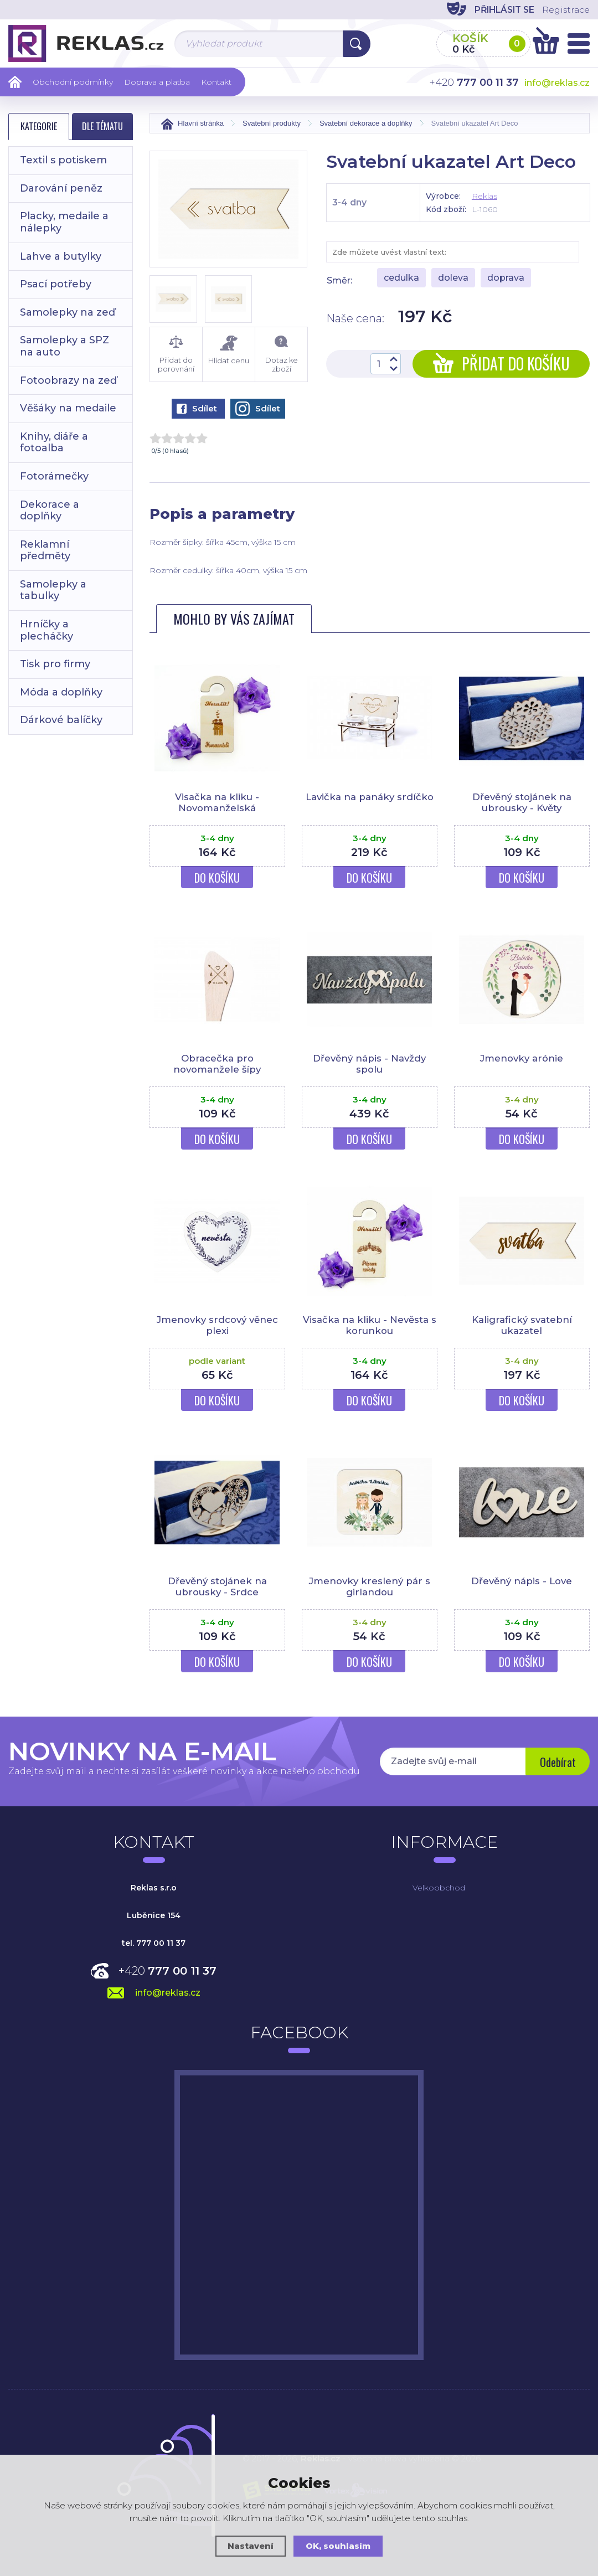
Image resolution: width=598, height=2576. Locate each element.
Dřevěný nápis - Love (522, 1580)
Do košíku (217, 877)
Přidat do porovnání (176, 354)
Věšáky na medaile (68, 408)
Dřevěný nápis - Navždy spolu (369, 1064)
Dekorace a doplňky (49, 510)
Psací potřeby (55, 284)
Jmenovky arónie (522, 1058)
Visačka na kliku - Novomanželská (217, 802)
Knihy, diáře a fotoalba (54, 442)
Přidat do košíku (501, 363)
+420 (167, 1970)
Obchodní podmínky (73, 82)
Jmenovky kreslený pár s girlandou (369, 1586)
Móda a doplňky (61, 692)
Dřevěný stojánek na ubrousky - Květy (522, 802)
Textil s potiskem (63, 160)
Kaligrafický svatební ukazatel (522, 1325)
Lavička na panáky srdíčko (369, 796)
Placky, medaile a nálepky (64, 222)
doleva (453, 277)
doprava (505, 277)
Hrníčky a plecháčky (46, 630)
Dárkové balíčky (61, 720)
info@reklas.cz (557, 83)
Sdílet (197, 408)
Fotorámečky (54, 476)
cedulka (401, 277)
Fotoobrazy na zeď (68, 380)
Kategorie (38, 126)
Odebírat (557, 1762)
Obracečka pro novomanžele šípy (217, 1064)
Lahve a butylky (60, 256)
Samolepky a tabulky (53, 590)
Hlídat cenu (228, 350)
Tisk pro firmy (55, 664)
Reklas (484, 196)
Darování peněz (61, 188)
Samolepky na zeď (67, 312)
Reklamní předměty (45, 550)
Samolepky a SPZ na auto (64, 346)
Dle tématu (102, 126)
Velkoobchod (439, 1888)
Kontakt (216, 82)
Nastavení (250, 2546)
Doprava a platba (157, 82)
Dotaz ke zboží (281, 354)
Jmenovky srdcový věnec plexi (217, 1325)
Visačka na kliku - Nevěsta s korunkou (369, 1325)
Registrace (565, 9)
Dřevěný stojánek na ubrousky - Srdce (217, 1586)
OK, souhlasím (338, 2546)
